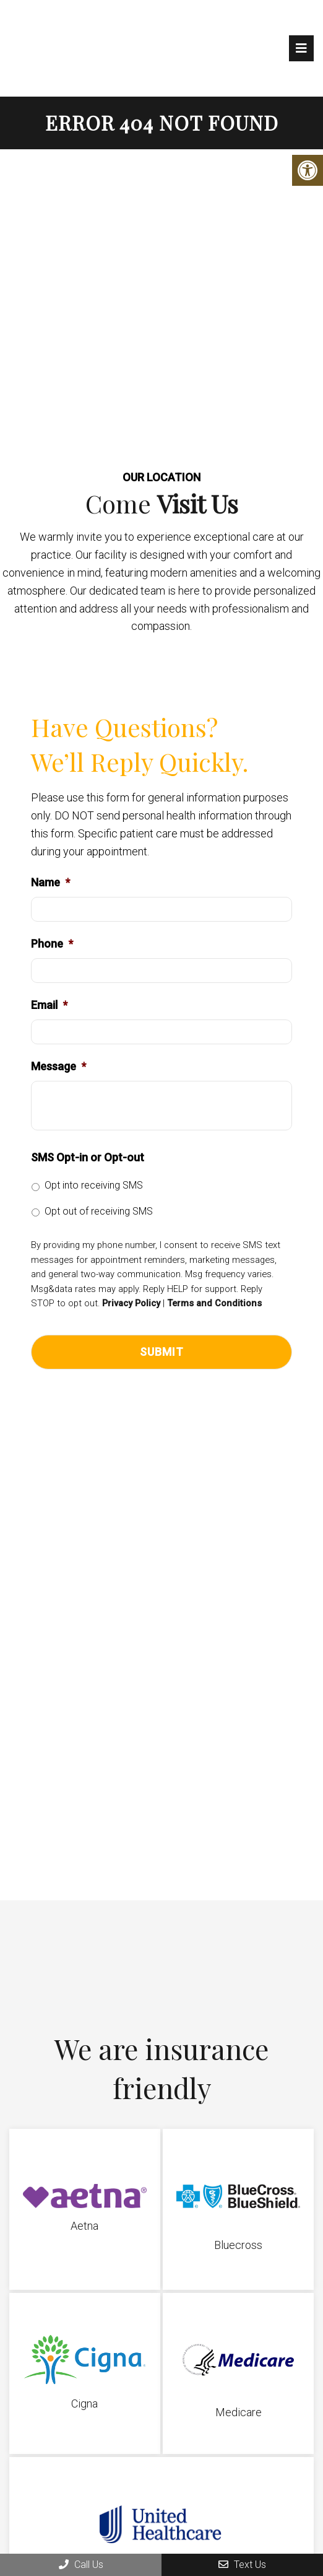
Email (49, 1004)
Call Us (81, 2564)
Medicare (238, 2412)
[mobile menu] (301, 48)
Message (58, 1066)
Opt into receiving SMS (94, 1185)
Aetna (84, 2225)
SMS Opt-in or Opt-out (87, 1157)
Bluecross (238, 2244)
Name (50, 882)
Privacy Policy (131, 1303)
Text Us (242, 2564)
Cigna (84, 2403)
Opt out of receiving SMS (99, 1211)
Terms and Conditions (214, 1303)
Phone (52, 943)
